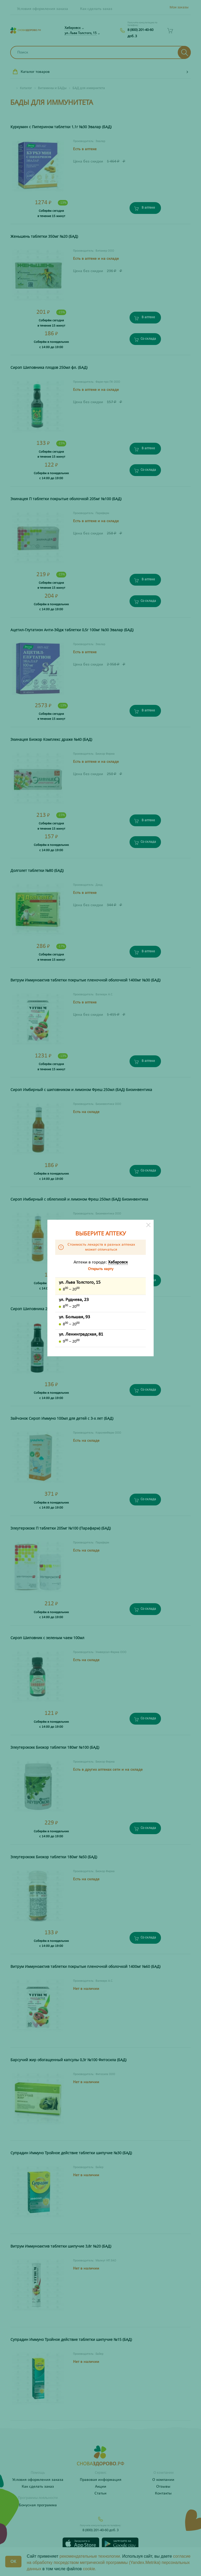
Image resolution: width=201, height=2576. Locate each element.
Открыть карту (100, 1269)
